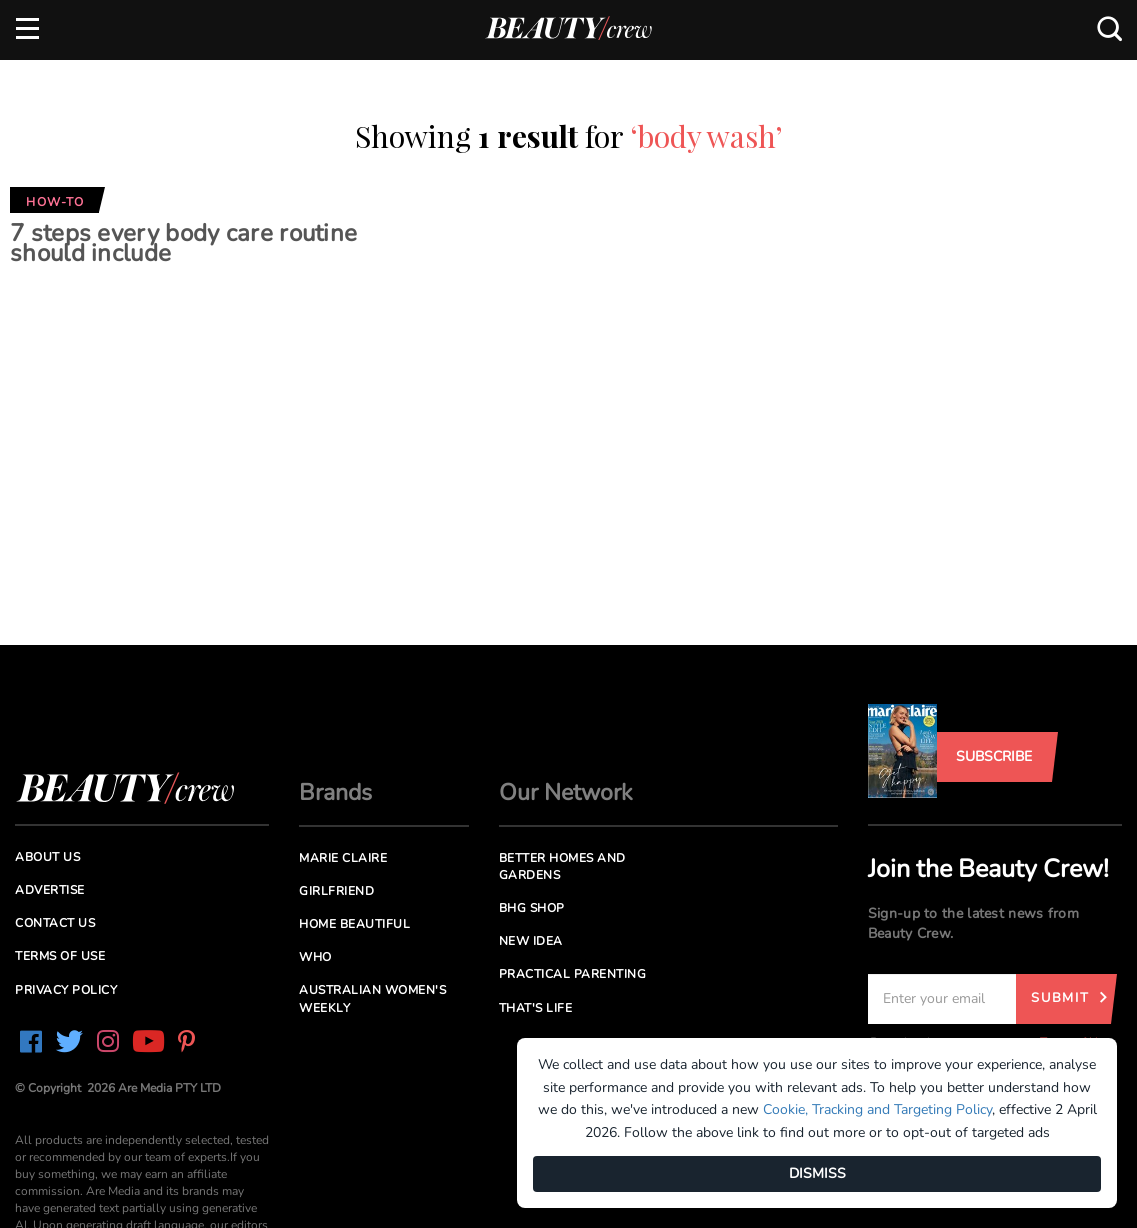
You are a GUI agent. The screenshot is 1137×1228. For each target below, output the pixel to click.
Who (315, 957)
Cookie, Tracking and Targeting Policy (877, 1109)
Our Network (566, 792)
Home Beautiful (354, 924)
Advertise (50, 890)
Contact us (55, 923)
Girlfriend (336, 891)
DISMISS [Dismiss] (817, 1173)
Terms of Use (60, 956)
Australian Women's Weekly (372, 998)
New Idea (531, 941)
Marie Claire (343, 858)
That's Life (536, 1008)
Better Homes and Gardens (562, 866)
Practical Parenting (573, 974)
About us (47, 857)
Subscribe (994, 756)
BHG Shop (532, 908)
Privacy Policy (66, 990)
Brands (335, 792)
